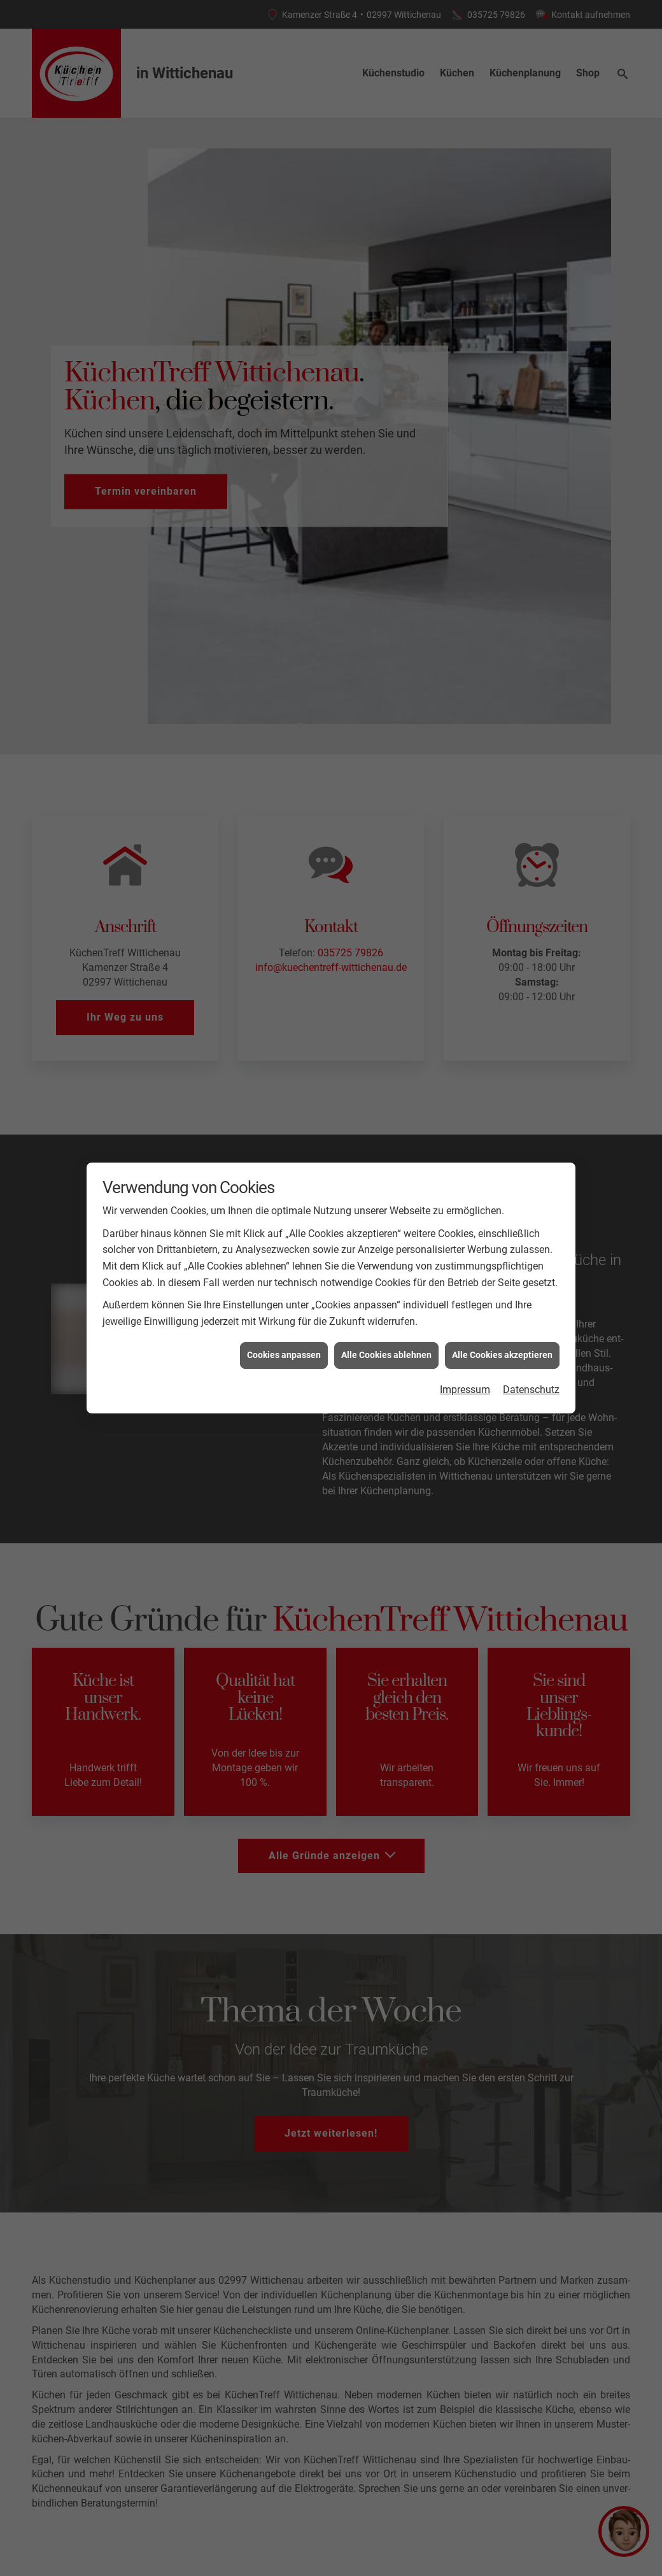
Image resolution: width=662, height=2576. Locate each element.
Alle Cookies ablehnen (386, 1187)
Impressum (465, 1221)
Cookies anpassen (284, 1187)
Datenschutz (531, 1221)
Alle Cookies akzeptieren (502, 1187)
